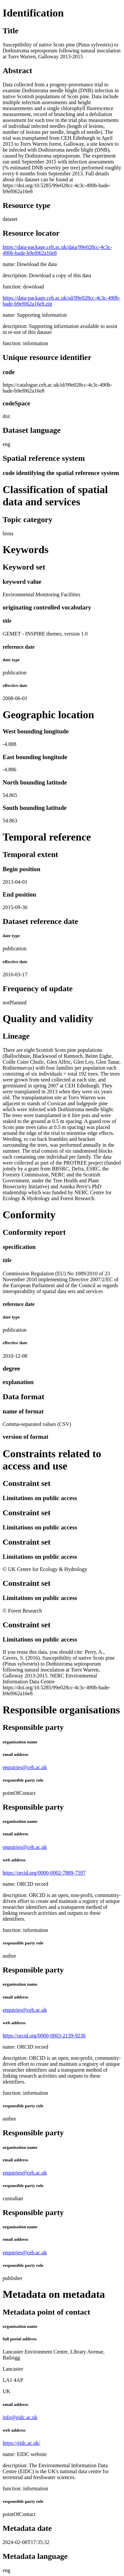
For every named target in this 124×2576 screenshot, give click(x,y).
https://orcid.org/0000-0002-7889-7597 (44, 1873)
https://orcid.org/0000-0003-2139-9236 (44, 2035)
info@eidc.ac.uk (20, 2417)
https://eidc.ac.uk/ (21, 2443)
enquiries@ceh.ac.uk (25, 1767)
